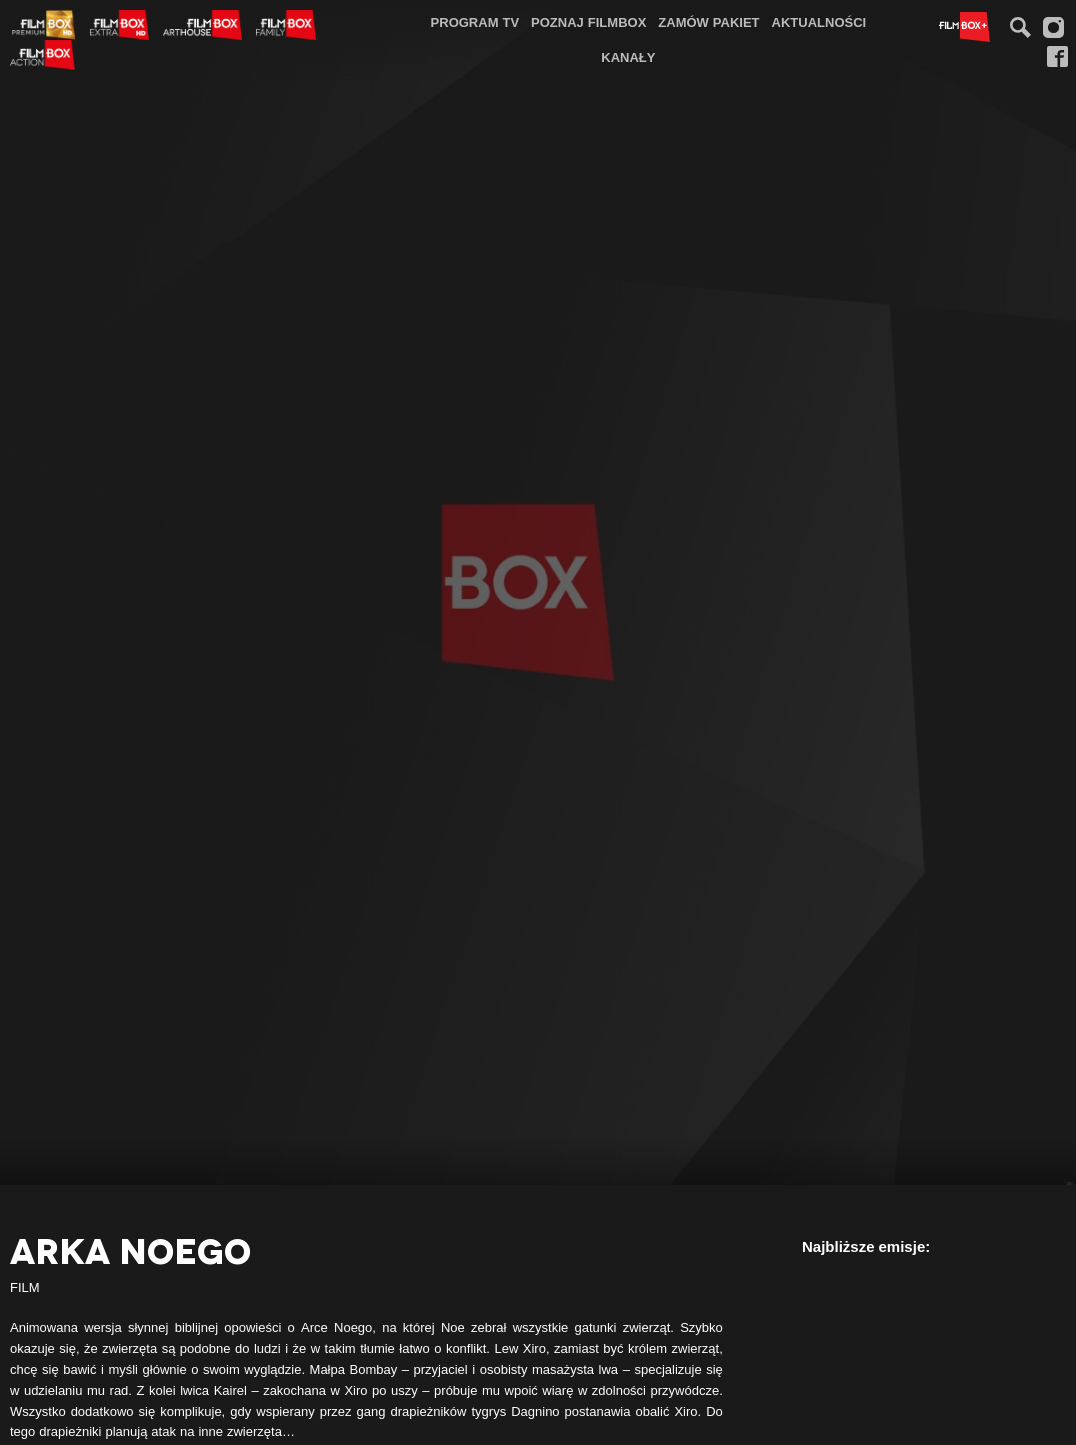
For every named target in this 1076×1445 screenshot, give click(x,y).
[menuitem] (475, 22)
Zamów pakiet (708, 22)
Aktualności (819, 22)
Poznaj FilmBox (588, 22)
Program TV (475, 22)
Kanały (628, 57)
